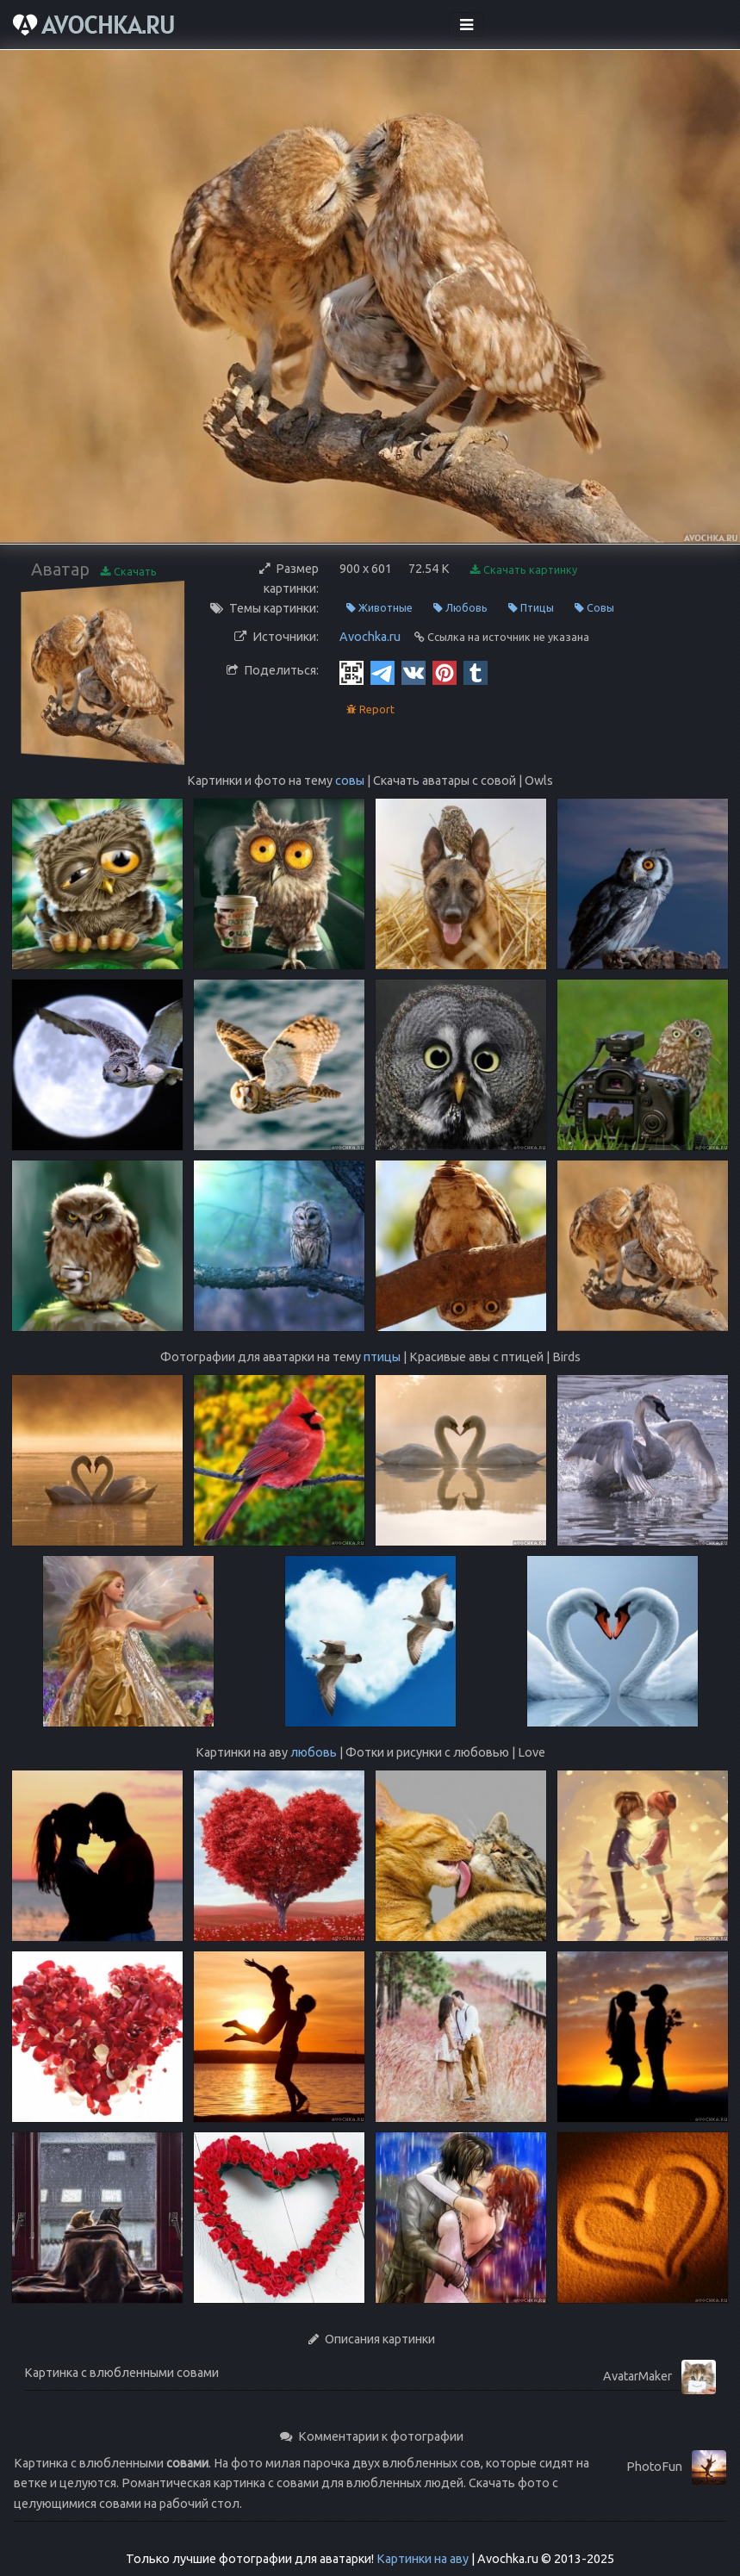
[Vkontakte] (413, 671)
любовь (313, 1752)
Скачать (129, 571)
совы (349, 780)
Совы (594, 607)
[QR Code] (351, 671)
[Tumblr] (475, 671)
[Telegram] (382, 671)
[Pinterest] (444, 671)
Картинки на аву (422, 2559)
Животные (379, 607)
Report (370, 709)
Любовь (460, 607)
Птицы (531, 607)
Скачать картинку (523, 569)
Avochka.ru (370, 637)
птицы (382, 1357)
